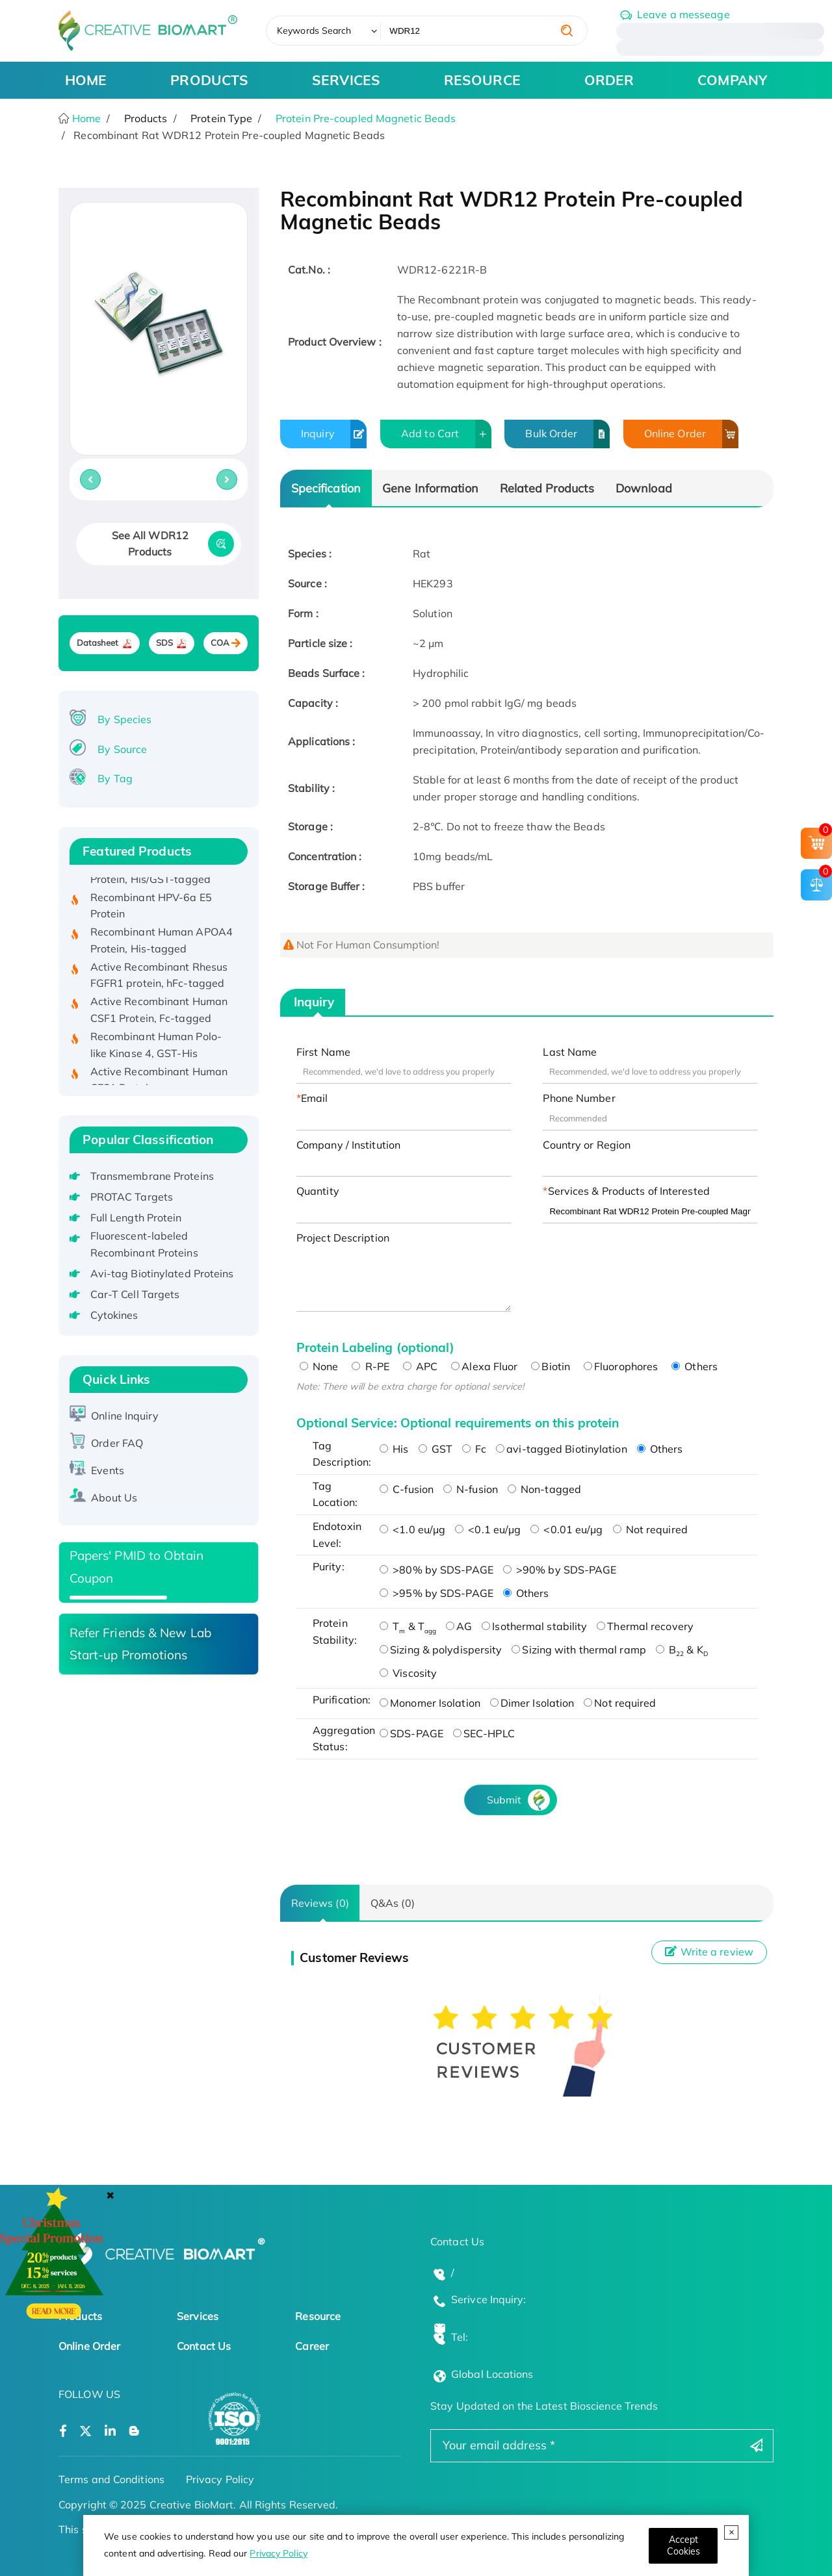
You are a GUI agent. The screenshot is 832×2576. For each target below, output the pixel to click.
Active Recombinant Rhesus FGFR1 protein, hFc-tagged (159, 980)
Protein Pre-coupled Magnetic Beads (366, 118)
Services (197, 2316)
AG (459, 1626)
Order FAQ (117, 1442)
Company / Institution (348, 1144)
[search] (567, 30)
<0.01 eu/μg (566, 1529)
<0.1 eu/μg (488, 1529)
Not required (650, 1529)
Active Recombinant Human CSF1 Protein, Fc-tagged (159, 1014)
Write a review (709, 1951)
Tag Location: (335, 1494)
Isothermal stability (534, 1626)
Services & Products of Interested (629, 1190)
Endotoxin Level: (337, 1534)
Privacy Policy (278, 2553)
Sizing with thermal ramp (578, 1649)
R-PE (370, 1366)
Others (694, 1366)
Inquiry (334, 434)
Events (107, 1470)
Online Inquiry (124, 1415)
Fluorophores (621, 1366)
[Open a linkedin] (110, 2431)
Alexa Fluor (484, 1366)
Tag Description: (342, 1454)
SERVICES (346, 79)
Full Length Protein (136, 1217)
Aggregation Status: (343, 1738)
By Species (124, 719)
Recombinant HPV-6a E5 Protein (151, 910)
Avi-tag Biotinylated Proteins (162, 1273)
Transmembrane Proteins (152, 1175)
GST (435, 1448)
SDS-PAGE (411, 1733)
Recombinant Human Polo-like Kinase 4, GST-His (156, 1049)
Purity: (328, 1566)
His (394, 1448)
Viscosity (408, 1672)
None (319, 1366)
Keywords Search (314, 30)
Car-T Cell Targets (135, 1294)
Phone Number (579, 1097)
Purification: (341, 1699)
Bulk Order (567, 434)
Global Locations (492, 2373)
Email (314, 1097)
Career (312, 2346)
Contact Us (204, 2346)
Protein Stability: (335, 1631)
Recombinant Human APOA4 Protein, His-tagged (161, 945)
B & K (682, 1649)
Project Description (342, 1237)
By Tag (115, 778)
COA (220, 643)
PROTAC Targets (131, 1196)
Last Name (570, 1051)
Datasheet (98, 643)
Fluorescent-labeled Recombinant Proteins (144, 1244)
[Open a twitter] (85, 2431)
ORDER (609, 79)
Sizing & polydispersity (441, 1649)
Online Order (691, 434)
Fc (474, 1448)
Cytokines (114, 1314)
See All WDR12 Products (150, 544)
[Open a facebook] (63, 2431)
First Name (323, 1051)
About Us (114, 1497)
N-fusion (470, 1489)
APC (420, 1366)
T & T (408, 1626)
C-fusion (407, 1489)
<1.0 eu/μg (412, 1529)
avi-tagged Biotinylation (561, 1448)
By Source (122, 749)
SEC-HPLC (484, 1733)
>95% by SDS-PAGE (436, 1593)
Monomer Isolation (430, 1702)
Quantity (317, 1190)
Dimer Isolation (532, 1702)
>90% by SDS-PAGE (560, 1569)
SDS (164, 643)
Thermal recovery (645, 1626)
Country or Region (586, 1144)
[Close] (683, 2546)
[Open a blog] (134, 2431)
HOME (86, 79)
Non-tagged (544, 1489)
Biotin (550, 1366)
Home (85, 118)
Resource (318, 2316)
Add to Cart (446, 434)
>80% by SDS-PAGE (436, 1569)
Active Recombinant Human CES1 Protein (159, 1084)
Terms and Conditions (111, 2479)
